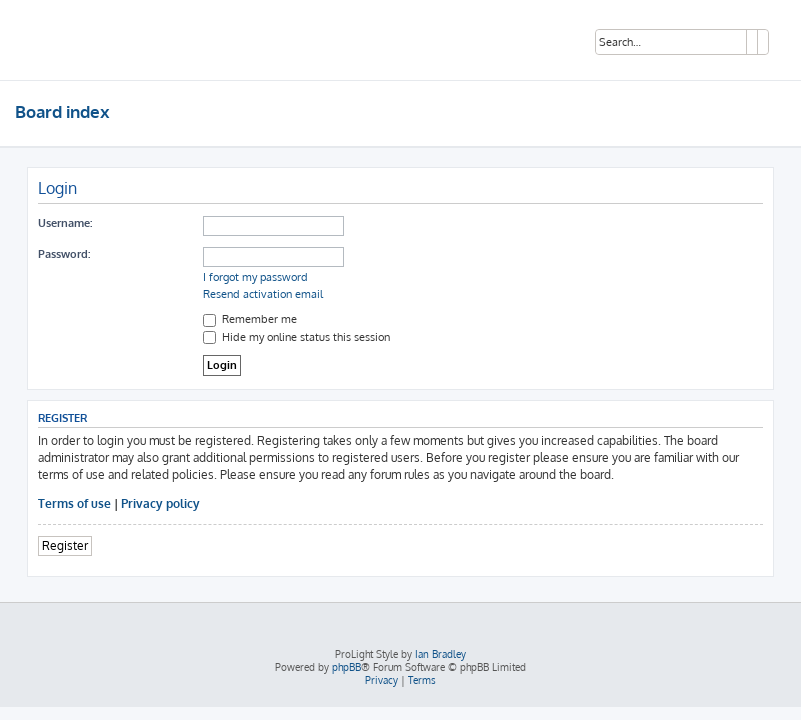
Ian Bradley (440, 654)
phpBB (346, 667)
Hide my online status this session (296, 337)
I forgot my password (255, 277)
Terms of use (74, 503)
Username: (65, 223)
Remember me (250, 319)
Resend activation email (263, 294)
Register (65, 545)
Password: (64, 254)
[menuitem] (381, 680)
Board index (62, 111)
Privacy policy (160, 503)
